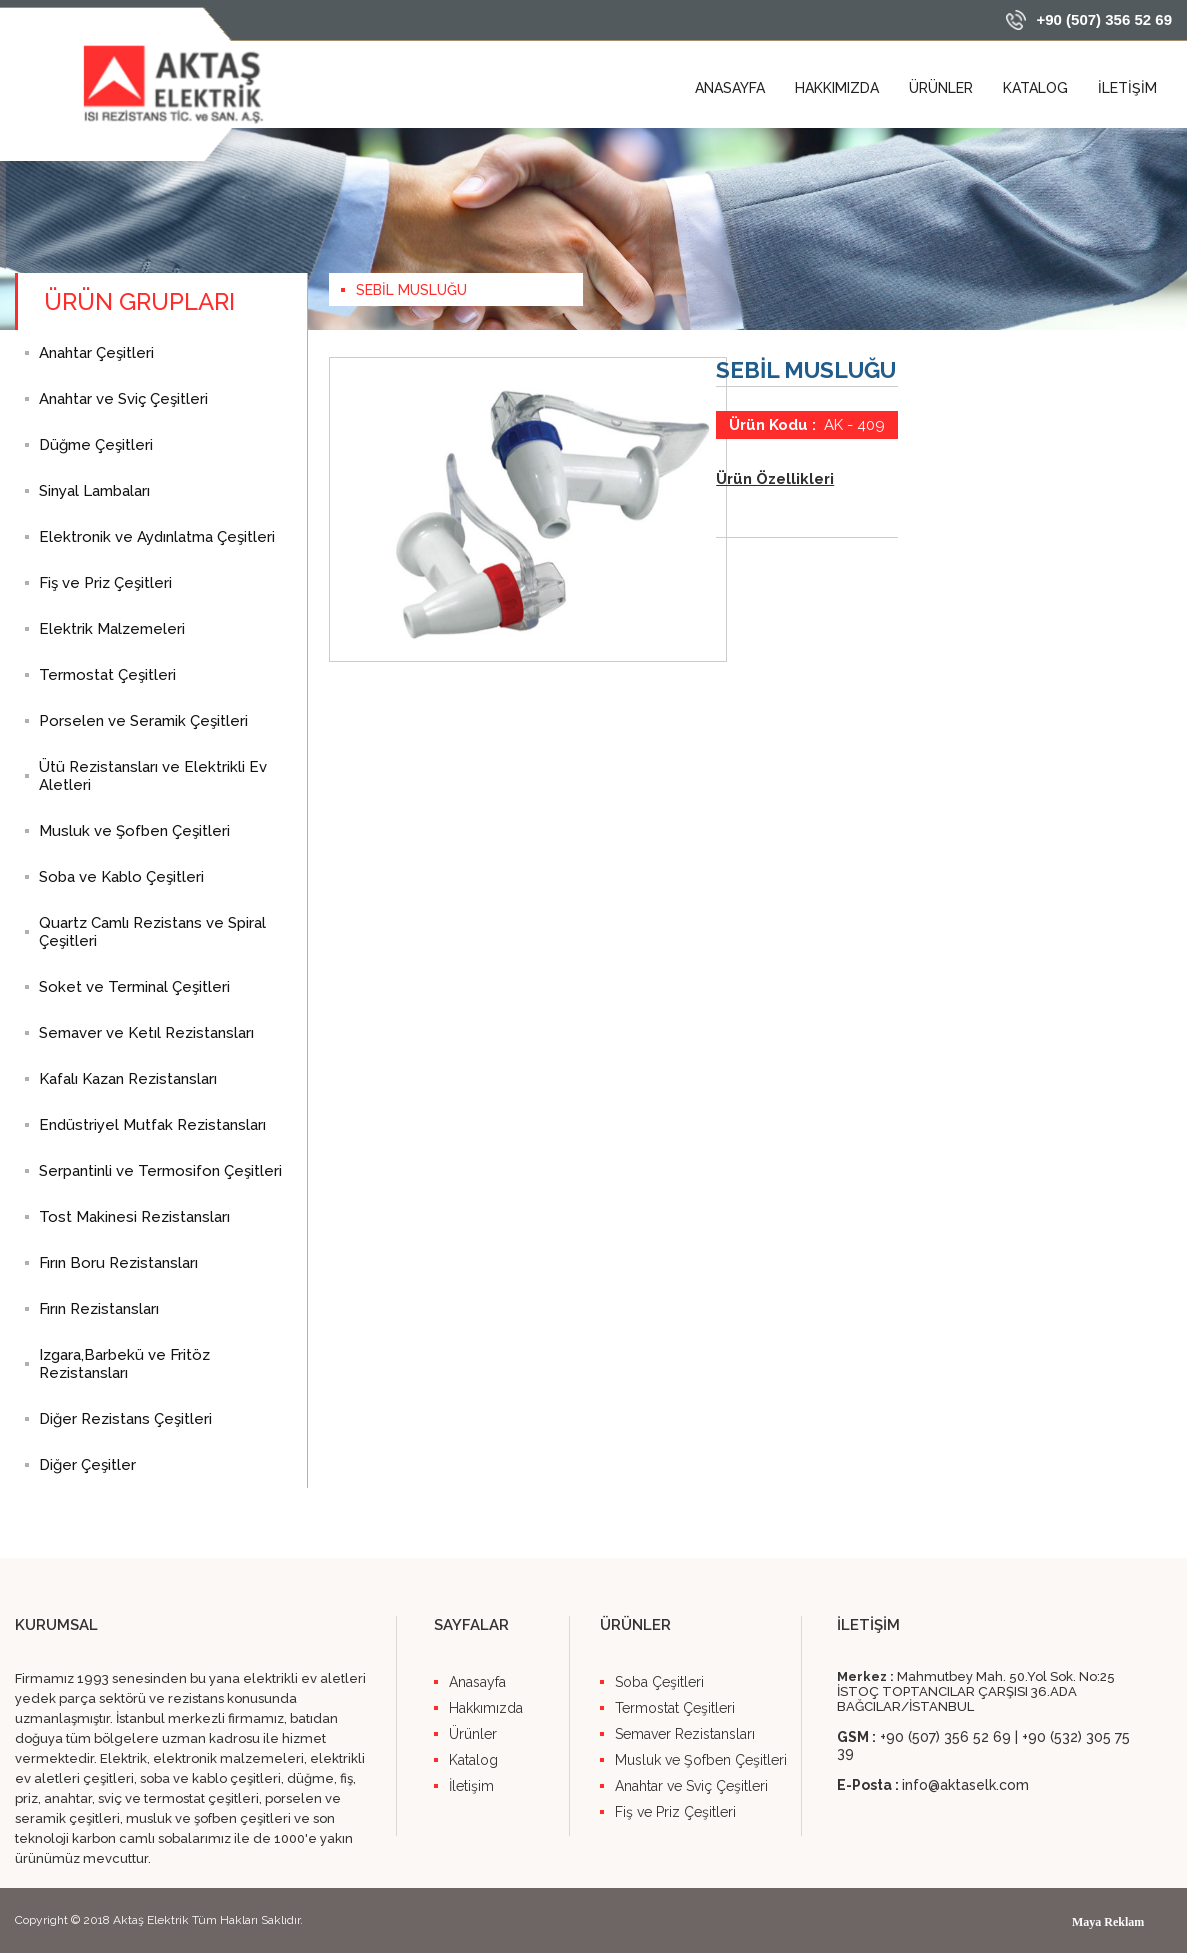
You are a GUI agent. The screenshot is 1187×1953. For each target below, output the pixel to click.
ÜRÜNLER (941, 88)
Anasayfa (477, 1682)
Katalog (473, 1760)
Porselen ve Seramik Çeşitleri (143, 721)
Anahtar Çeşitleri (96, 353)
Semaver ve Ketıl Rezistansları (146, 1033)
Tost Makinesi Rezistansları (134, 1217)
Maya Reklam (1108, 1922)
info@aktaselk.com (965, 1785)
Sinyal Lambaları (94, 491)
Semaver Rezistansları (685, 1734)
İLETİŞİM (1127, 88)
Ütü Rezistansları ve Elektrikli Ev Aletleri (153, 776)
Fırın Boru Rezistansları (118, 1263)
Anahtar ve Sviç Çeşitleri (123, 399)
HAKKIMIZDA (837, 88)
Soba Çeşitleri (659, 1682)
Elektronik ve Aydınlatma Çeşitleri (157, 537)
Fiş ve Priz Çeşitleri (105, 583)
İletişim (471, 1786)
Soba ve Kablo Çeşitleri (121, 877)
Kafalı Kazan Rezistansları (128, 1079)
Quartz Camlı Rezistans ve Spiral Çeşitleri (152, 932)
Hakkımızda (486, 1708)
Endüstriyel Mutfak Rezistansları (152, 1125)
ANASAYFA (730, 88)
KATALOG (1035, 88)
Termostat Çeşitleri (107, 675)
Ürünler (473, 1734)
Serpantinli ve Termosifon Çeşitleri (160, 1171)
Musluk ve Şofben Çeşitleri (134, 831)
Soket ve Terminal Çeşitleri (134, 987)
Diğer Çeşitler (87, 1465)
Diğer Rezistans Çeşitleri (125, 1419)
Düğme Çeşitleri (96, 445)
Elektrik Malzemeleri (112, 629)
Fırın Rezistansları (99, 1309)
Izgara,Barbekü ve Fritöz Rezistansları (124, 1364)
